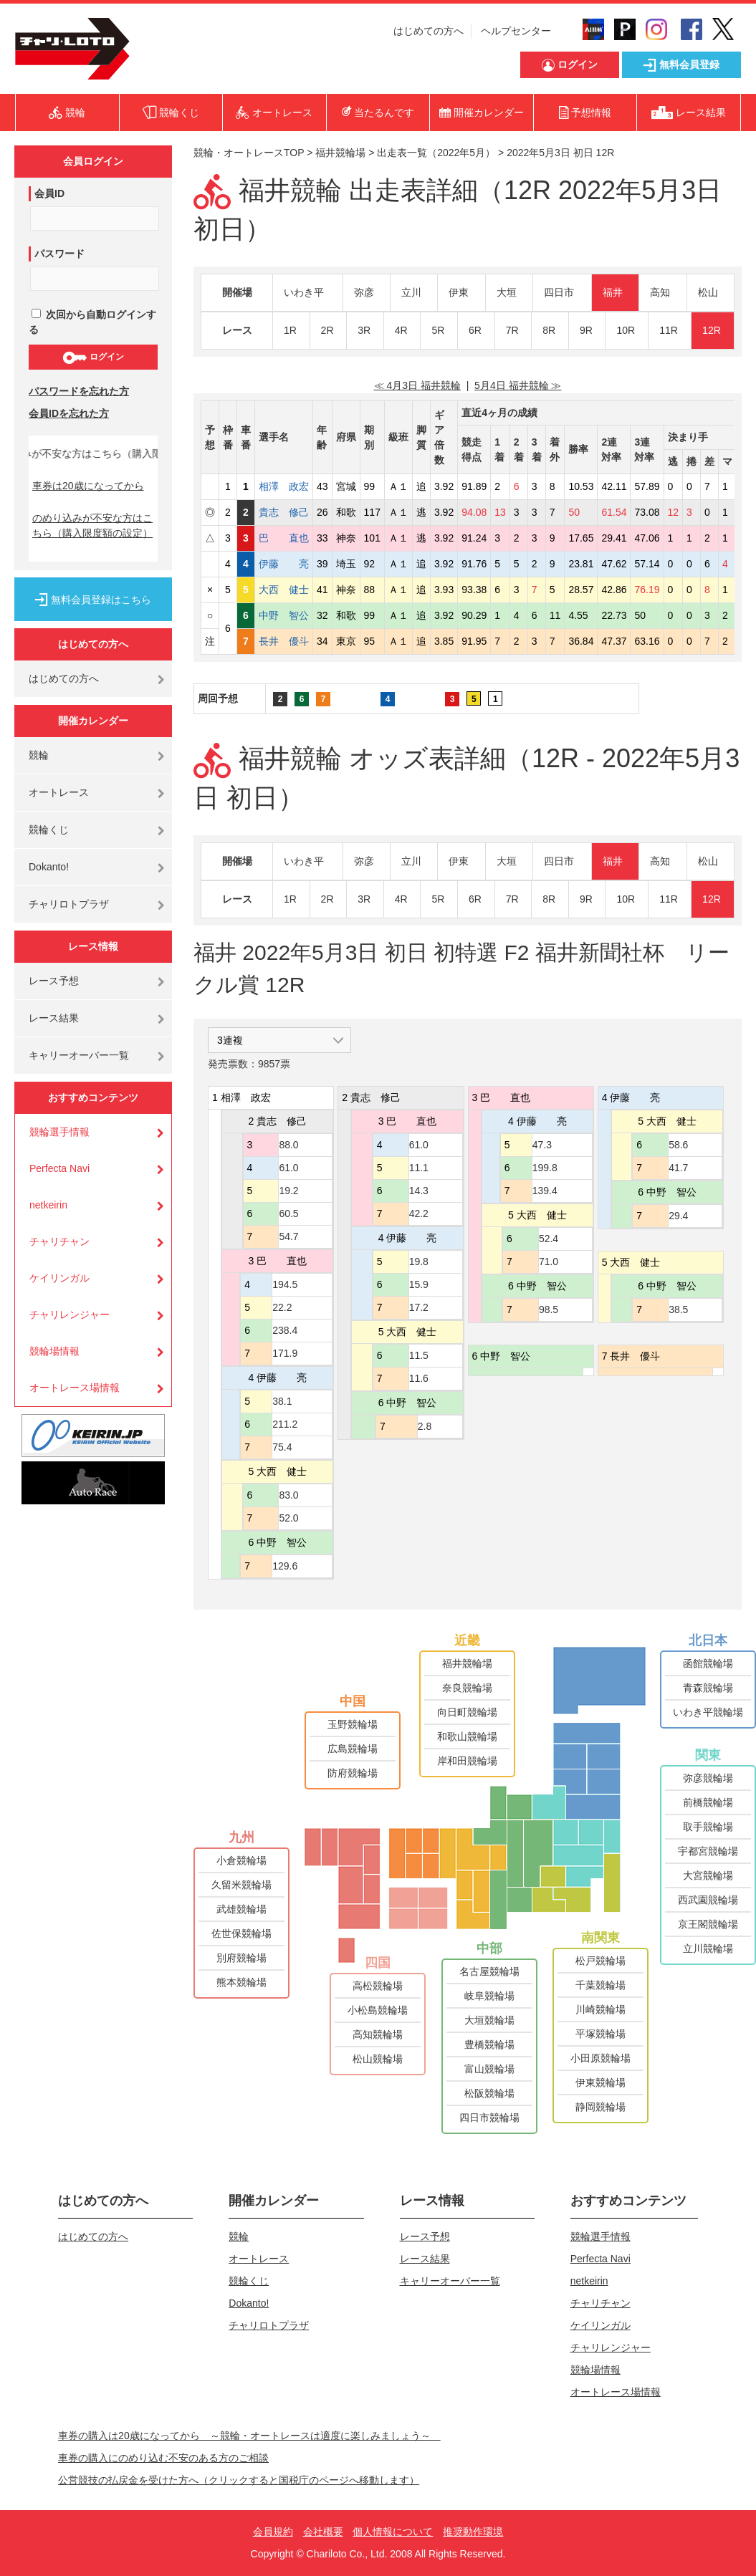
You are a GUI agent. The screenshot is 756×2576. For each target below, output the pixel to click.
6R (475, 330)
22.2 (282, 1307)
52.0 (288, 1518)
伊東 (459, 292)
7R (512, 330)
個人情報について (393, 2531)
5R (437, 330)
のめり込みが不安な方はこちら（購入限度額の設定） (92, 525)
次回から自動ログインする (92, 322)
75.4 (282, 1447)
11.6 (419, 1378)
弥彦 (364, 292)
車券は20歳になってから (88, 485)
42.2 (419, 1213)
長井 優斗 (284, 641)
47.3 (542, 1144)
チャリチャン (59, 1241)
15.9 (419, 1284)
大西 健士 (284, 589)
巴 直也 (284, 538)
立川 (411, 292)
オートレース (59, 792)
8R (548, 330)
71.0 (548, 1261)
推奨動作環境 (473, 2531)
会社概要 (323, 2531)
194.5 (284, 1284)
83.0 (288, 1495)
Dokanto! (49, 867)
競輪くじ (49, 829)
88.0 (288, 1144)
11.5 (419, 1355)
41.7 (678, 1167)
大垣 (507, 292)
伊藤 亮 (284, 563)
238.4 (284, 1330)
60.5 (288, 1213)
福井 (613, 292)
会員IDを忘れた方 (69, 413)
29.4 (678, 1215)
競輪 (39, 755)
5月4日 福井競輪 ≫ (517, 385)
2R (327, 330)
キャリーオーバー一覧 (79, 1055)
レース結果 (54, 1018)
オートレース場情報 (74, 1387)
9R (586, 330)
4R (401, 330)
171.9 (284, 1353)
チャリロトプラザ (69, 904)
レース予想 (54, 980)
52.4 (548, 1238)
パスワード (59, 253)
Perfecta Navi (59, 1168)
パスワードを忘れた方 (79, 391)
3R (364, 330)
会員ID (49, 193)
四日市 (559, 292)
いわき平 (304, 292)
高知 (660, 292)
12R (711, 330)
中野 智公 (284, 615)
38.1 (282, 1401)
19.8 (419, 1261)
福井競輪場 (340, 152)
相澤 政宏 (284, 486)
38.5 (678, 1309)
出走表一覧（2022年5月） (436, 152)
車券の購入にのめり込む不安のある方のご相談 (163, 2458)
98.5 (548, 1309)
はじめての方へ (428, 31)
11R (668, 330)
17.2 (419, 1307)
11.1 (419, 1167)
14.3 (419, 1190)
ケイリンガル (59, 1278)
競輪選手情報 (59, 1132)
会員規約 (273, 2531)
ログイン (92, 357)
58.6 (678, 1144)
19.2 (288, 1190)
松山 (708, 292)
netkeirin (48, 1205)
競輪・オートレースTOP (248, 152)
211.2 (284, 1424)
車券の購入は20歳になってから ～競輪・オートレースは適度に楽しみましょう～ (249, 2435)
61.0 (288, 1167)
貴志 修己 (284, 512)
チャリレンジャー (69, 1314)
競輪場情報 (54, 1351)
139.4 (545, 1190)
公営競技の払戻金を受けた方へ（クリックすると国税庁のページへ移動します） (238, 2480)
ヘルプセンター (516, 31)
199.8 (545, 1167)
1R (290, 330)
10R (625, 330)
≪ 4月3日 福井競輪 (417, 385)
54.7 (288, 1236)
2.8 (424, 1426)
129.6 (284, 1566)
